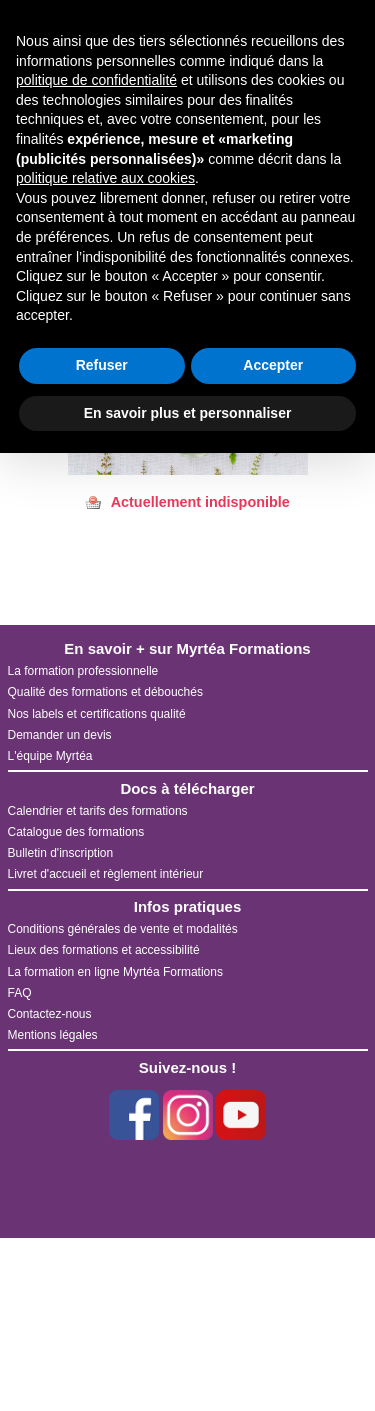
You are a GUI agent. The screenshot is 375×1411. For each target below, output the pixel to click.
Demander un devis (60, 735)
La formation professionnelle (83, 671)
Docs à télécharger (187, 788)
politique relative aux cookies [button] (105, 178)
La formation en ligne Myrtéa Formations (115, 972)
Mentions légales (53, 1035)
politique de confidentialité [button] (96, 80)
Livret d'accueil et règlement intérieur (106, 874)
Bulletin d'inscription (61, 853)
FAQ (20, 993)
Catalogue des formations (76, 832)
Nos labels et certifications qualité (97, 714)
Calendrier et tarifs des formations (98, 811)
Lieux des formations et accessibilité (104, 950)
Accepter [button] (273, 365)
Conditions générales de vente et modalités (123, 929)
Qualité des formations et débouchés (105, 692)
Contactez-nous (50, 1014)
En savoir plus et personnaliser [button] (188, 413)
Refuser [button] (102, 365)
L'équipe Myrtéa (50, 756)
